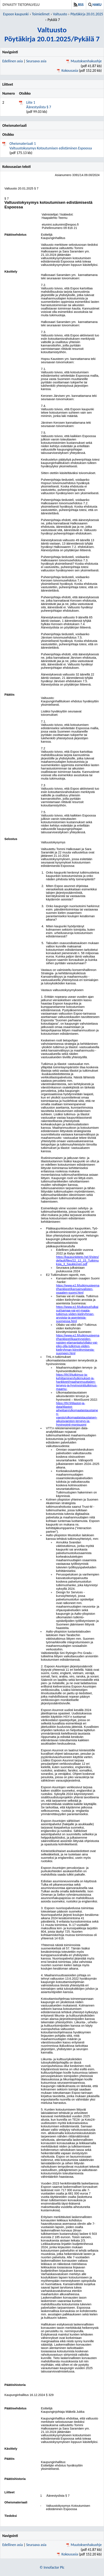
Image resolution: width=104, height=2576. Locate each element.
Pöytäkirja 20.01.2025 (86, 14)
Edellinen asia (12, 61)
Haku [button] (94, 4)
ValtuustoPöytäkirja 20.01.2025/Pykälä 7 (52, 34)
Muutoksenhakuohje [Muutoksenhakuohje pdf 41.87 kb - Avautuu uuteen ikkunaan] (86, 61)
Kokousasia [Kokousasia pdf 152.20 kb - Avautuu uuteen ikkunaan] (70, 70)
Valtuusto (60, 14)
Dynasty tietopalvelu (21, 4)
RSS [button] (79, 4)
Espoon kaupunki (16, 14)
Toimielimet (41, 14)
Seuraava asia (36, 61)
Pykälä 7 (53, 19)
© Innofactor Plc (52, 2567)
